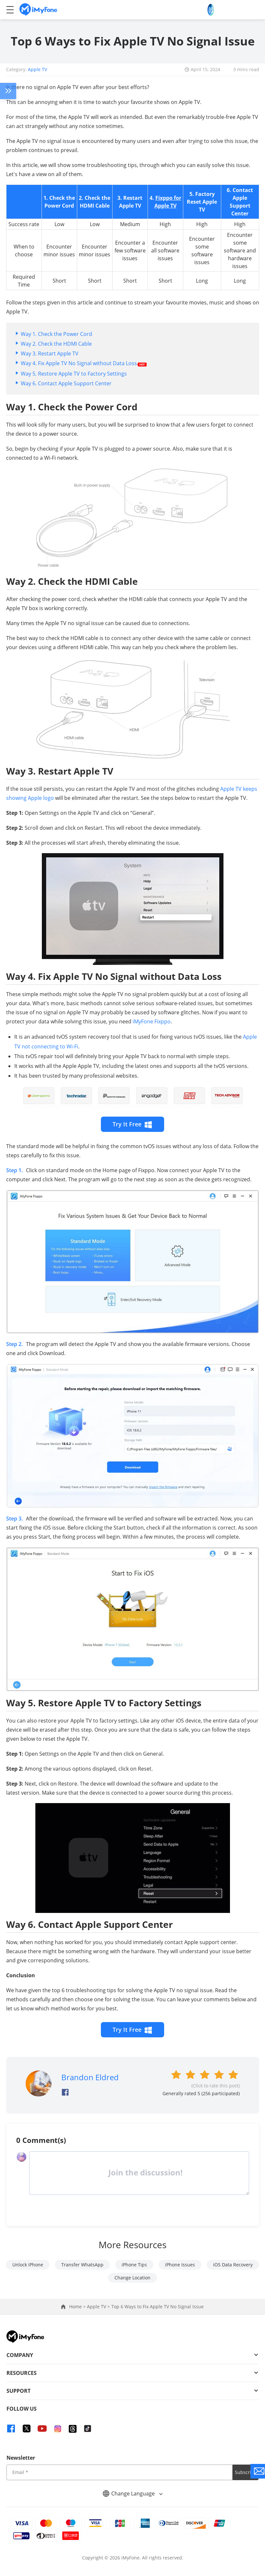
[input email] (119, 2472)
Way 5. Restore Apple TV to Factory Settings (74, 373)
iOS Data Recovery (233, 2265)
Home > (78, 2306)
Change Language (133, 2493)
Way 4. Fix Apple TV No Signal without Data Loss (84, 363)
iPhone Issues (180, 2265)
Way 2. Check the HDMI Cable (56, 343)
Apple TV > (99, 2306)
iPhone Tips (134, 2265)
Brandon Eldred (90, 2077)
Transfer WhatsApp (82, 2265)
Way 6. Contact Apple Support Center (66, 383)
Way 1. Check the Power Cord (56, 334)
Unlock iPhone (27, 2265)
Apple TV (37, 69)
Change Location (132, 2278)
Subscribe (246, 2472)
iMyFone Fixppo (152, 1021)
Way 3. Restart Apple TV (49, 353)
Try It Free (132, 1124)
